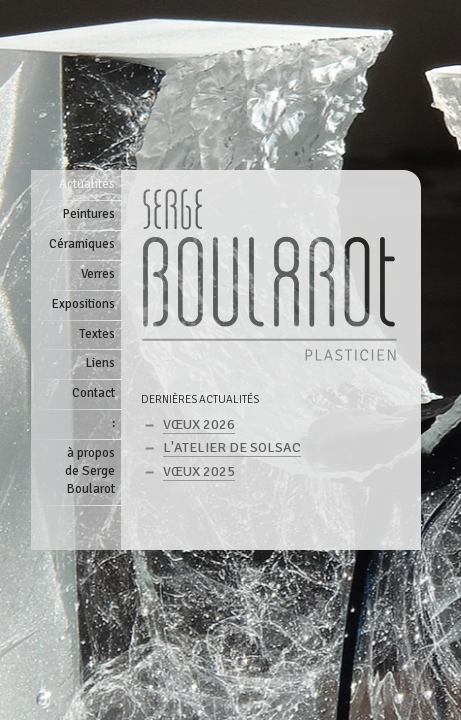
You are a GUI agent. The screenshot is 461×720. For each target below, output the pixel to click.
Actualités (87, 184)
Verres (98, 274)
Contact (93, 393)
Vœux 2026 (199, 424)
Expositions (83, 304)
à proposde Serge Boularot (90, 471)
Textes (97, 334)
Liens (100, 363)
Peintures (89, 214)
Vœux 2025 (199, 471)
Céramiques (82, 244)
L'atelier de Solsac (232, 447)
